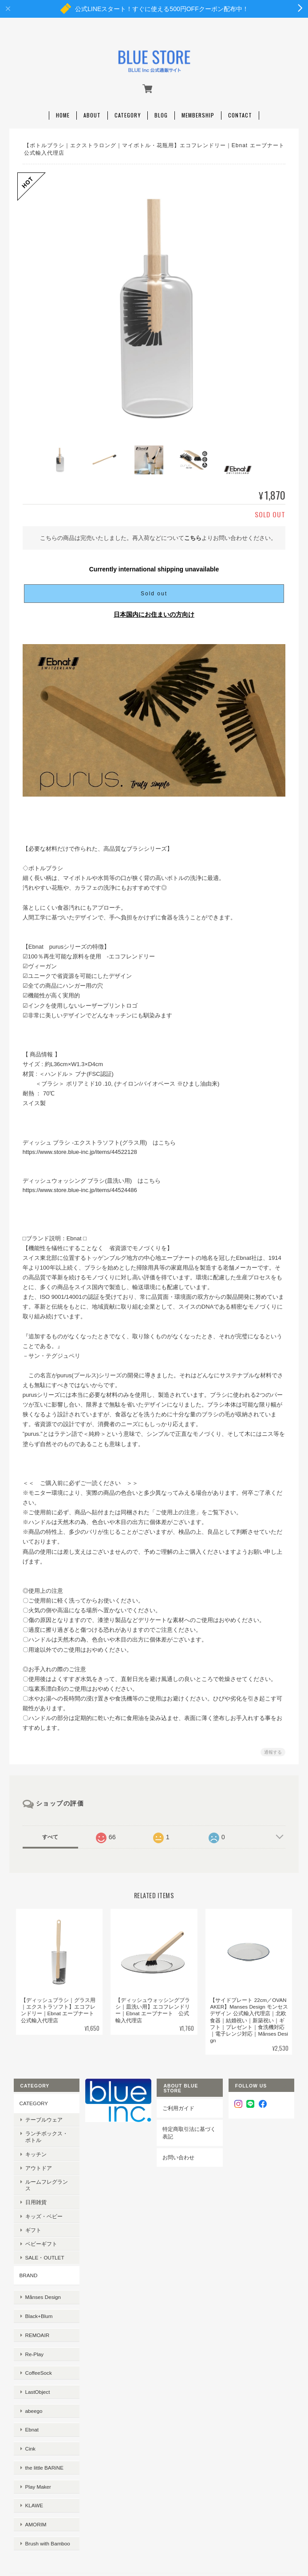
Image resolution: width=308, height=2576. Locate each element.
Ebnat (30, 2378)
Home (63, 111)
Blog (161, 111)
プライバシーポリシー (154, 2510)
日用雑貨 (34, 2192)
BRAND (27, 2265)
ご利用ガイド (178, 2104)
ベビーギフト (39, 2233)
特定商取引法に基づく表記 (189, 2129)
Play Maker (36, 2420)
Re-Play (33, 2323)
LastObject (36, 2350)
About (92, 111)
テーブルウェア (42, 2116)
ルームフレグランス (47, 2178)
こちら (192, 534)
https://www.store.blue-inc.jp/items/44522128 (80, 1148)
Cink (29, 2392)
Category (128, 111)
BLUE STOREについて (154, 2501)
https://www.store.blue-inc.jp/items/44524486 (80, 1186)
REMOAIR (36, 2309)
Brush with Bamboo (46, 2461)
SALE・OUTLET (43, 2247)
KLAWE (32, 2434)
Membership (198, 111)
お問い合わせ (178, 2154)
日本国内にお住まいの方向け (154, 610)
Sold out (154, 589)
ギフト (31, 2219)
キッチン (34, 2150)
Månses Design (41, 2281)
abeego (32, 2365)
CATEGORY (32, 2100)
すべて (50, 1833)
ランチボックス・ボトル (47, 2133)
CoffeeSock (37, 2337)
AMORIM (34, 2448)
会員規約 (154, 2530)
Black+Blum (37, 2295)
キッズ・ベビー (42, 2206)
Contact (240, 111)
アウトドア (37, 2164)
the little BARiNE (43, 2406)
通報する (273, 1748)
